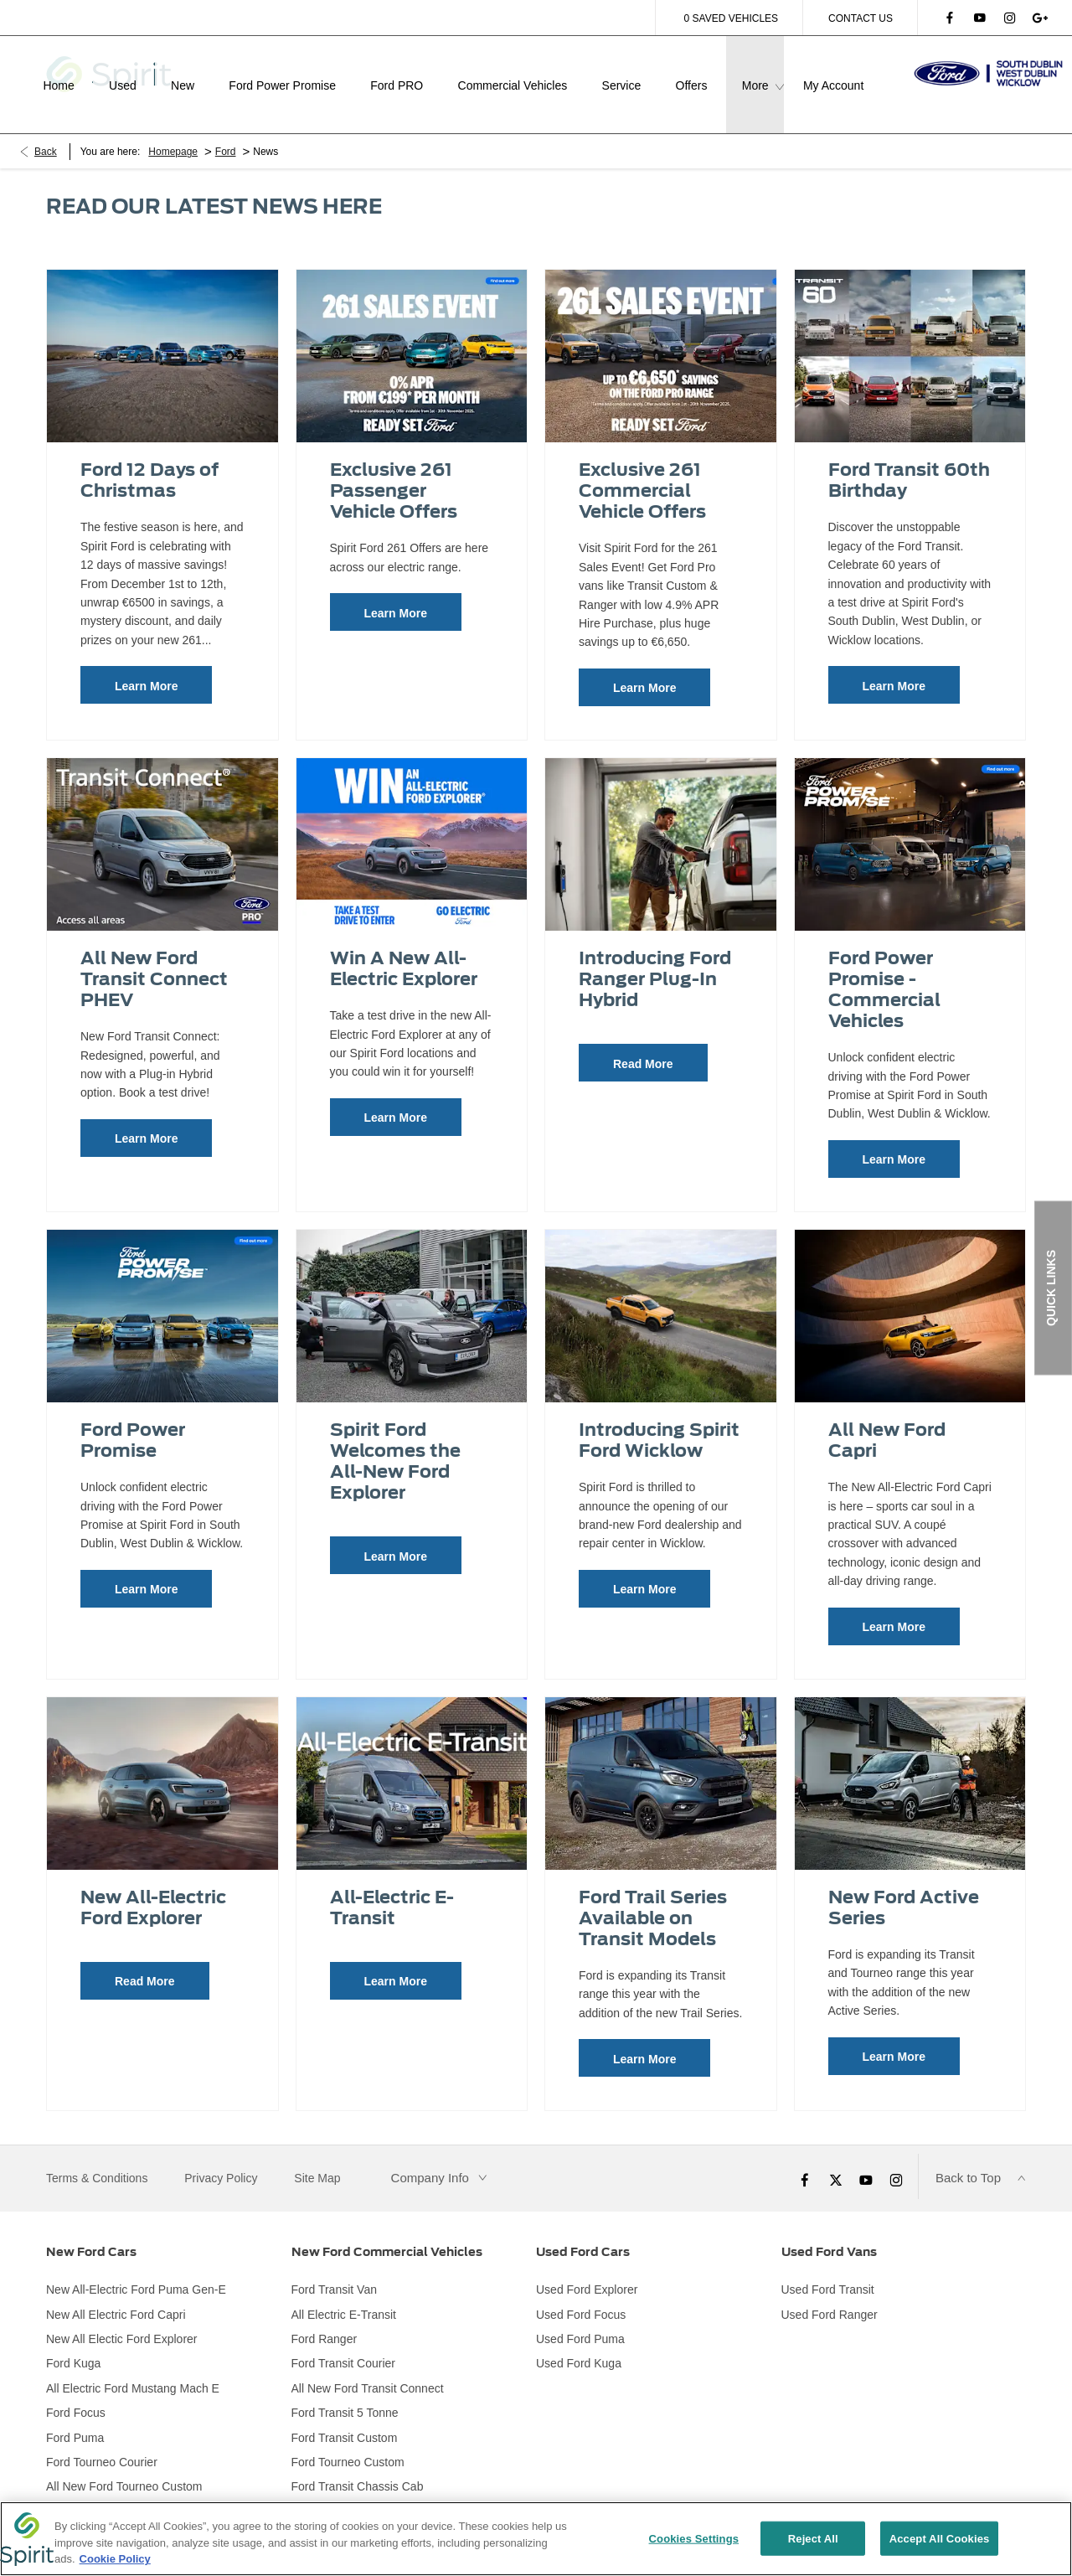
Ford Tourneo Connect (104, 2489)
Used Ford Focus (581, 2292)
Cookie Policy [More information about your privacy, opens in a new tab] (115, 2561)
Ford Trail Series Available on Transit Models (653, 1896)
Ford (225, 130)
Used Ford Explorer (586, 2267)
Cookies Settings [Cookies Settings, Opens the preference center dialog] (694, 2540)
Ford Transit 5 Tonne (345, 2391)
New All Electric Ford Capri (116, 2292)
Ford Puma (75, 2415)
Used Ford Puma (580, 2317)
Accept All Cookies (939, 2540)
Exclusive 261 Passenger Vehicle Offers (393, 468)
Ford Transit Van (334, 2267)
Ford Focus (76, 2391)
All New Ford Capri (887, 1418)
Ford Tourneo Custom (348, 2440)
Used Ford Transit (827, 2267)
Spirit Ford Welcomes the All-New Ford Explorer (395, 1439)
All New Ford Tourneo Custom (124, 2464)
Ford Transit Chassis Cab (357, 2464)
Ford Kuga (73, 2341)
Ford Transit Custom (344, 2415)
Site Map (317, 2155)
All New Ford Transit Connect (367, 2366)
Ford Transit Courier (343, 2341)
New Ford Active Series (903, 1886)
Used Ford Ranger (829, 2292)
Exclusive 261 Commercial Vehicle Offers (642, 468)
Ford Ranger (324, 2317)
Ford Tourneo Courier (101, 2440)
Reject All (813, 2540)
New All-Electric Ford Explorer (153, 1886)
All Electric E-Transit (344, 2292)
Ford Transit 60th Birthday (909, 458)
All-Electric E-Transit (392, 1886)
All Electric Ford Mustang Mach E (132, 2366)
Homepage (173, 130)
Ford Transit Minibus (344, 2489)
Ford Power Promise (132, 1418)
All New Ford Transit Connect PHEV (154, 957)
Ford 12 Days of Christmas (149, 458)
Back (45, 130)
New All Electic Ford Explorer (122, 2317)
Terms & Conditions (96, 2155)
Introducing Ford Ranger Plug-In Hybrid (655, 957)
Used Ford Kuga (578, 2341)
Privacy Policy (220, 2155)
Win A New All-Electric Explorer (403, 947)
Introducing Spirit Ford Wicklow (659, 1418)
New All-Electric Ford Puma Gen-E (136, 2267)
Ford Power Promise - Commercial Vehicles (884, 967)
